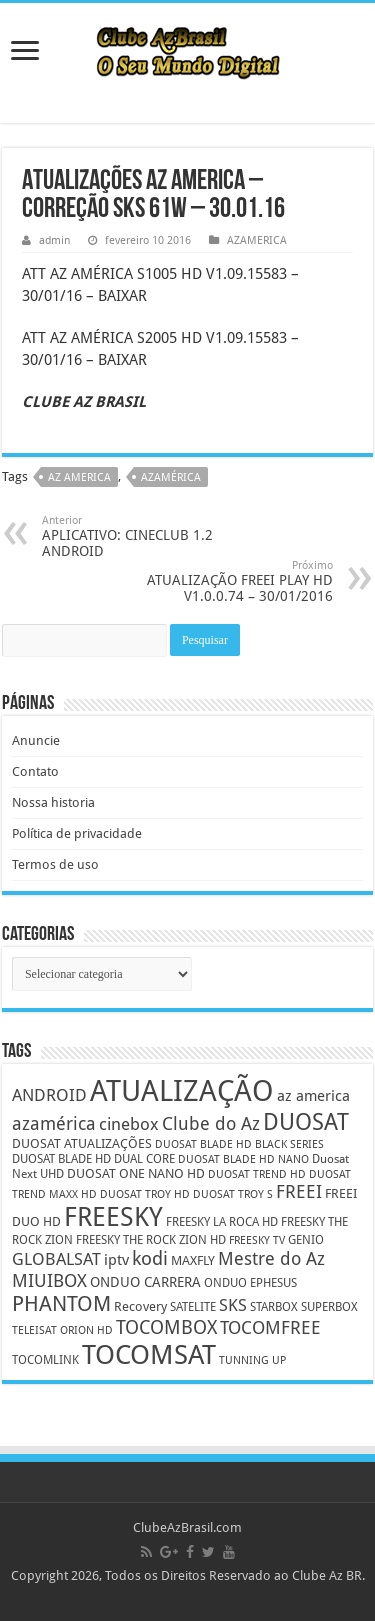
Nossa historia (53, 802)
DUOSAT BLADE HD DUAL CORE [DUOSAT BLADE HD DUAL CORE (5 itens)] (93, 1159)
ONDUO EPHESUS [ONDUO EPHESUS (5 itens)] (250, 1283)
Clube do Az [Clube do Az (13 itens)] (211, 1123)
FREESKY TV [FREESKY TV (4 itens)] (257, 1240)
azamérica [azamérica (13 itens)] (54, 1123)
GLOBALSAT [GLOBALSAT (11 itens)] (56, 1259)
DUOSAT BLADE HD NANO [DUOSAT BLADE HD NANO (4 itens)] (243, 1159)
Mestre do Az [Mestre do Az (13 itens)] (271, 1258)
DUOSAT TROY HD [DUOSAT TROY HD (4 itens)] (145, 1194)
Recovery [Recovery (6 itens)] (140, 1306)
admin (54, 240)
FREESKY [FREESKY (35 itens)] (113, 1217)
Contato (35, 771)
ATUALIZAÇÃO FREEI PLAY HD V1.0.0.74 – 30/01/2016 (230, 581)
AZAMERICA (257, 240)
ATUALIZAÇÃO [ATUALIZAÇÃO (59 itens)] (182, 1091)
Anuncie (36, 740)
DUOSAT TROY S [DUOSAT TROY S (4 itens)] (233, 1194)
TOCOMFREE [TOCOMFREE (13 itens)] (270, 1327)
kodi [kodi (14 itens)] (150, 1258)
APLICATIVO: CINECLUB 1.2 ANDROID (144, 536)
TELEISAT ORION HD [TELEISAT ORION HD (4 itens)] (62, 1330)
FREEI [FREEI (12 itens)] (299, 1191)
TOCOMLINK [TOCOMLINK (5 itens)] (45, 1360)
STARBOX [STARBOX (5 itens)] (274, 1307)
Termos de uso (55, 864)
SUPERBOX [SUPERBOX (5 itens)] (329, 1307)
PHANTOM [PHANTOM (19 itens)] (61, 1303)
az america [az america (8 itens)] (313, 1096)
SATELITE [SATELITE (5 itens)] (193, 1307)
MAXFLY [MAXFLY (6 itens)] (193, 1260)
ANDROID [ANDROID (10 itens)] (49, 1095)
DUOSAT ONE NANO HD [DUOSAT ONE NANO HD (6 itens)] (136, 1173)
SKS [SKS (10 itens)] (233, 1305)
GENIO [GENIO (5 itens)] (306, 1240)
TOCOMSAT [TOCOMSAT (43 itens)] (149, 1354)
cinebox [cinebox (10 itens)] (129, 1124)
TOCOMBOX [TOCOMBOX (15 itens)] (166, 1327)
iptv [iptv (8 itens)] (116, 1260)
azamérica (171, 477)
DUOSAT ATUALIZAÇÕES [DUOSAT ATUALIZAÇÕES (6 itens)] (82, 1143)
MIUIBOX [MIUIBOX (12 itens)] (49, 1280)
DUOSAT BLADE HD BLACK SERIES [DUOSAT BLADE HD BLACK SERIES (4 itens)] (239, 1144)
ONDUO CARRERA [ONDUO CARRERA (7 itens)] (145, 1282)
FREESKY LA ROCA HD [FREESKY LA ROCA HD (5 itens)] (222, 1222)
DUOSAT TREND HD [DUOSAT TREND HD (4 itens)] (257, 1174)
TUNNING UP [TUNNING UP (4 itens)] (252, 1360)
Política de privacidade (77, 833)
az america (79, 477)
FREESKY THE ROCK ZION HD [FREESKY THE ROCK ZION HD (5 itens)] (151, 1240)
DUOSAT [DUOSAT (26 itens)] (306, 1122)
